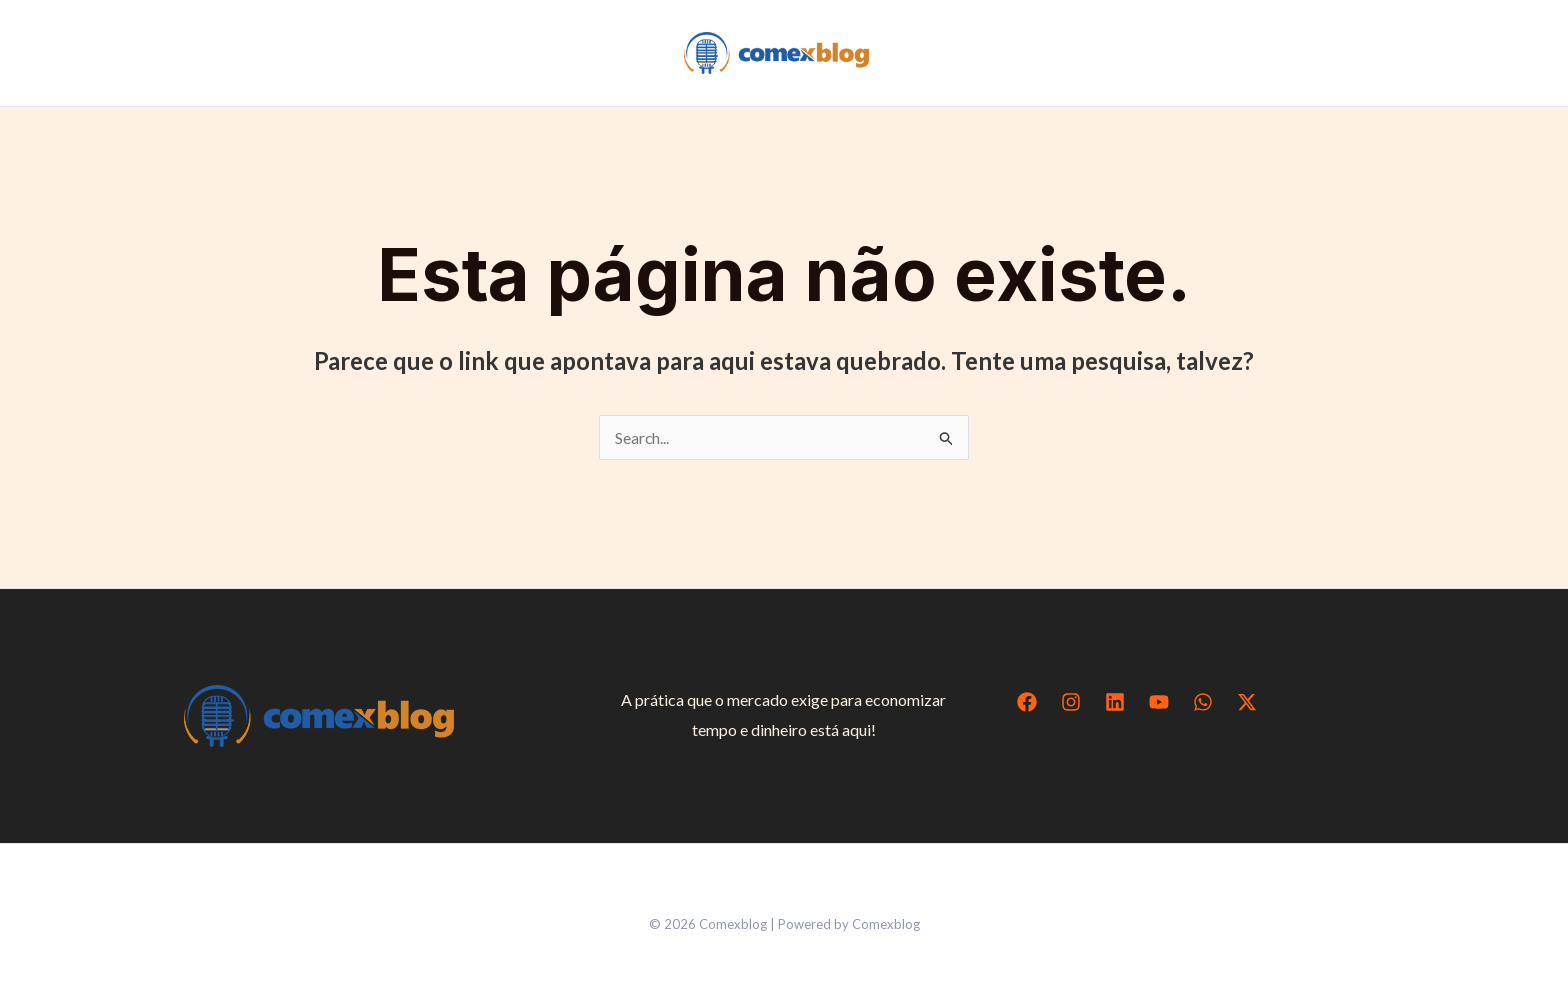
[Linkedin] (1115, 702)
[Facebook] (1027, 702)
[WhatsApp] (1203, 702)
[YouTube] (1159, 702)
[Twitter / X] (1247, 702)
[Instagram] (1071, 702)
